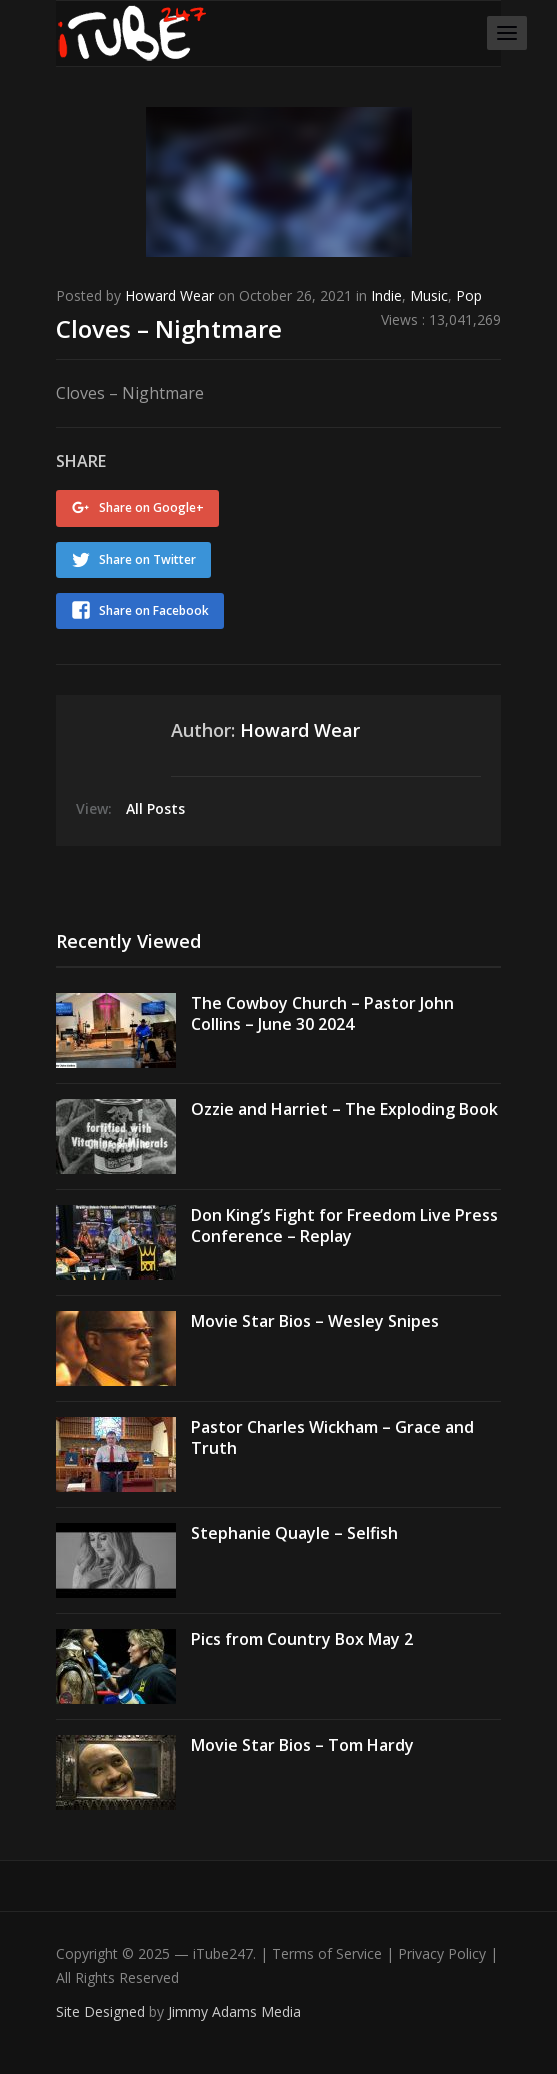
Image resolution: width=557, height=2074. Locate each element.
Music (429, 295)
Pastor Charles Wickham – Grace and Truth (332, 1437)
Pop (469, 295)
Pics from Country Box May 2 (302, 1639)
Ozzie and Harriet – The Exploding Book (344, 1109)
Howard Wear (169, 295)
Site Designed (102, 2011)
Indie (386, 295)
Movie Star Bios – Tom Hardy (302, 1745)
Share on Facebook (154, 610)
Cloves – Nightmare (169, 328)
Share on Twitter (147, 559)
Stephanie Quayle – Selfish (294, 1533)
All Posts (155, 808)
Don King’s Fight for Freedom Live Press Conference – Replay (344, 1225)
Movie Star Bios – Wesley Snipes (315, 1321)
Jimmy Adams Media (234, 2011)
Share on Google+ (151, 507)
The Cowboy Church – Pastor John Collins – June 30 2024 (322, 1013)
